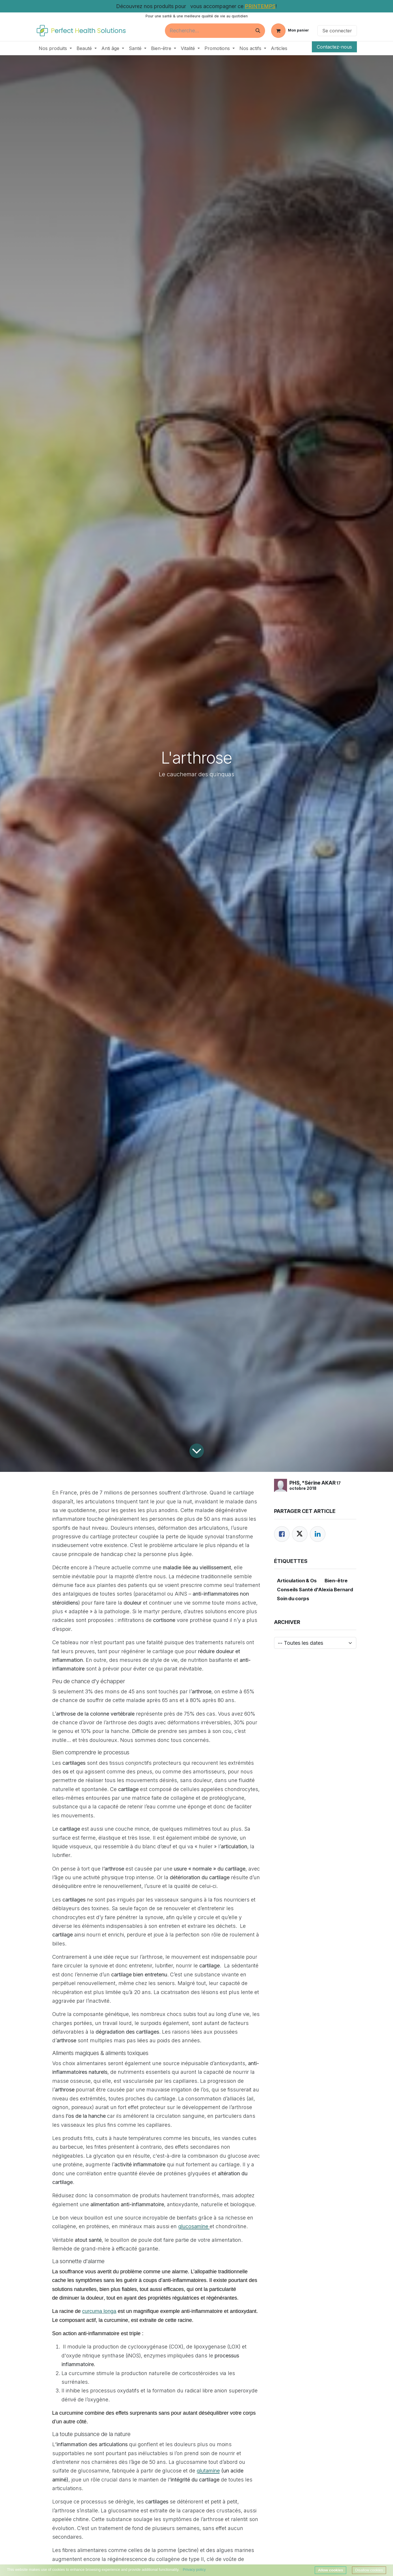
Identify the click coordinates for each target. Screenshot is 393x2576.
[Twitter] (300, 1534)
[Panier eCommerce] (290, 30)
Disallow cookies (369, 2570)
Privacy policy (194, 2569)
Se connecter (337, 31)
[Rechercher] (258, 30)
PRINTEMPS (260, 6)
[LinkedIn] (317, 1534)
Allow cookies (330, 2570)
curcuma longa (99, 2311)
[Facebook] (282, 1534)
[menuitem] (55, 48)
